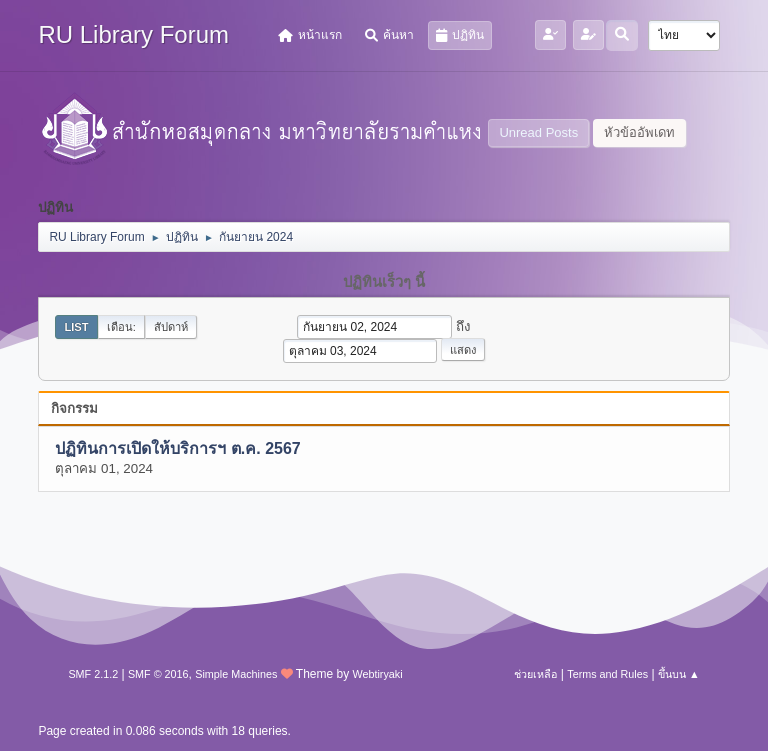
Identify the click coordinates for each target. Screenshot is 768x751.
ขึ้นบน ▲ (679, 674)
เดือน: (121, 327)
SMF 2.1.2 (93, 674)
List (76, 327)
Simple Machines (236, 674)
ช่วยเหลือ (535, 674)
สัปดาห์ (171, 327)
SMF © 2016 (158, 674)
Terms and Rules (607, 674)
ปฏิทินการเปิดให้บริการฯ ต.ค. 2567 (177, 448)
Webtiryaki (377, 674)
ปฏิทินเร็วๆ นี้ (384, 282)
